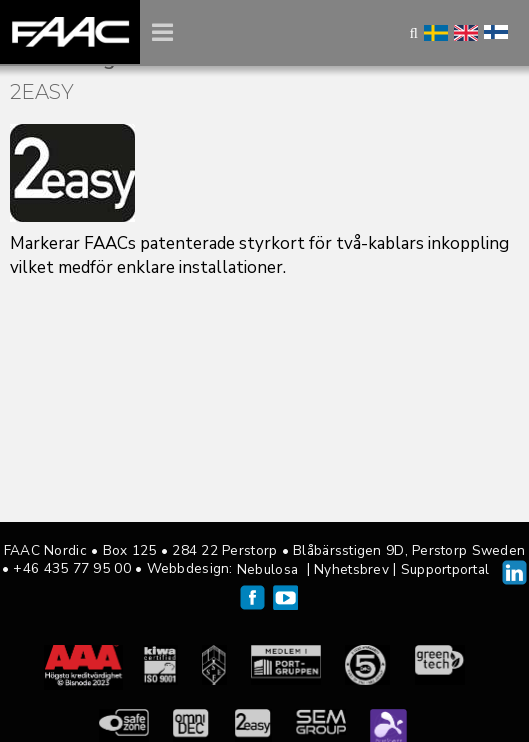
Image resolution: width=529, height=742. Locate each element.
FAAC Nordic (70, 32)
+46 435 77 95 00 (71, 568)
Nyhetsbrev (351, 569)
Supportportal (445, 569)
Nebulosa (267, 569)
